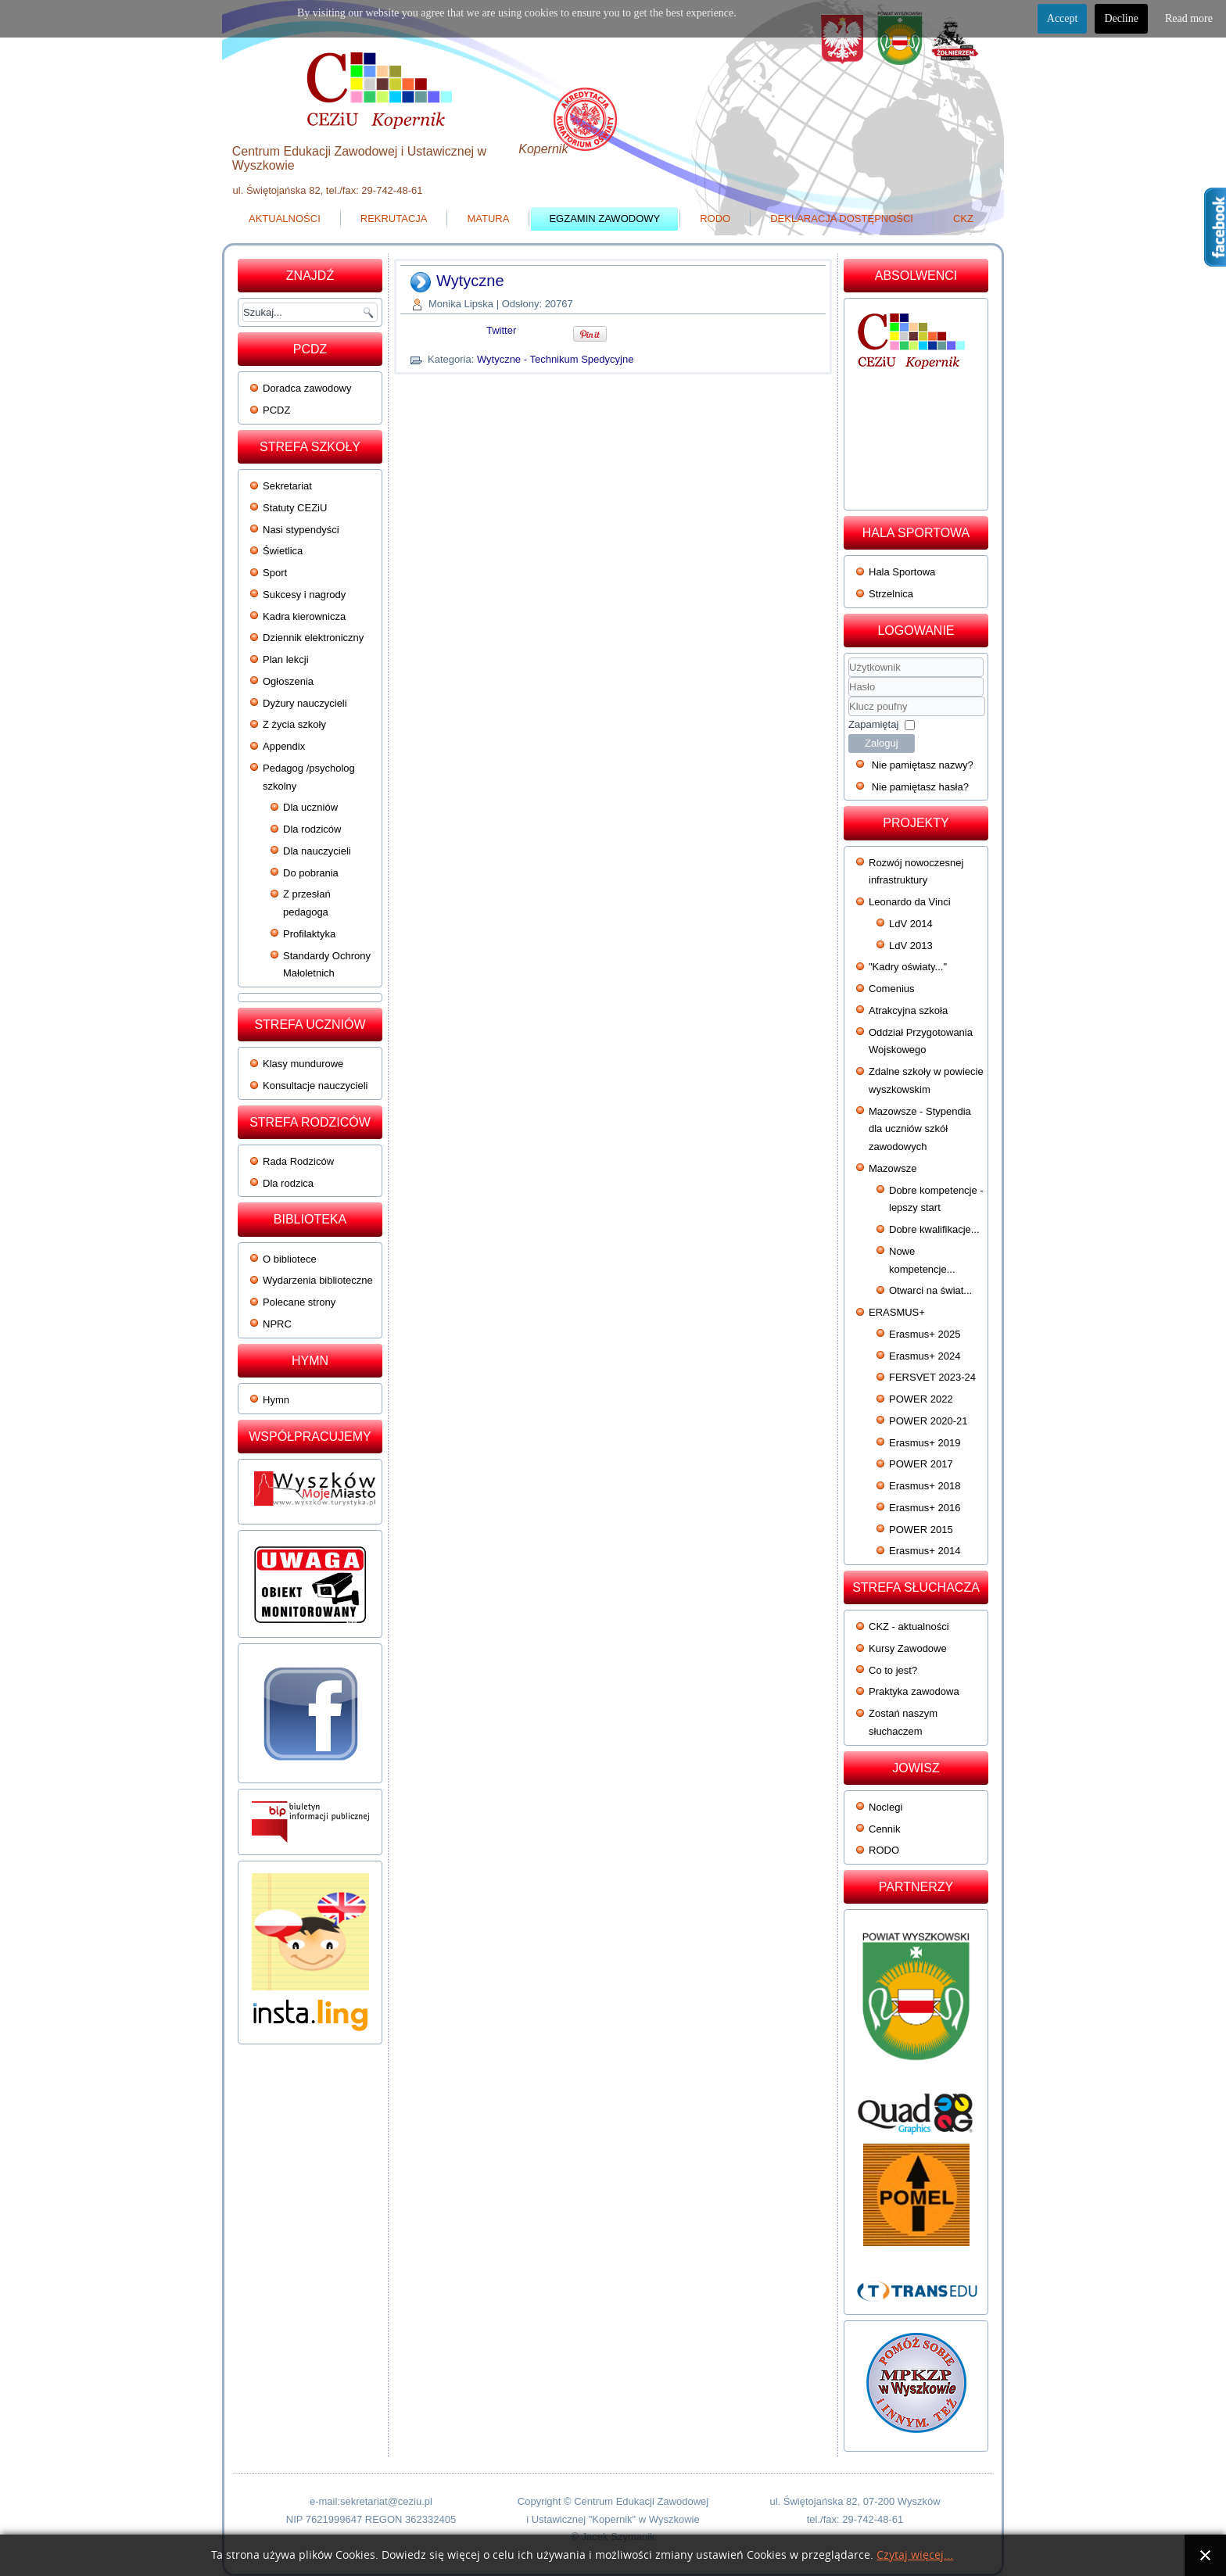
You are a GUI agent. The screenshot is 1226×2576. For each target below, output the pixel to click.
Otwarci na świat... (930, 1290)
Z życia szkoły (294, 724)
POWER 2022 (921, 1399)
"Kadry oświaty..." (908, 967)
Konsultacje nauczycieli (315, 1085)
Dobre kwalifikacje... (934, 1229)
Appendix (284, 746)
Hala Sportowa (902, 572)
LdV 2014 (911, 924)
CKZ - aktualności (909, 1626)
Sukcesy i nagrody (304, 594)
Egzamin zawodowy (604, 218)
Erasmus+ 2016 (924, 1508)
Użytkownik (848, 677)
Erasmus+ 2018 (924, 1486)
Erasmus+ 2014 (924, 1551)
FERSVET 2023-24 (932, 1377)
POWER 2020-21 (928, 1421)
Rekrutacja (394, 218)
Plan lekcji (286, 659)
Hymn (276, 1400)
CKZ (963, 218)
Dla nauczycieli (317, 851)
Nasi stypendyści (301, 530)
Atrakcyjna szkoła (908, 1010)
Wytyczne (470, 280)
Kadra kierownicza (304, 616)
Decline (1121, 18)
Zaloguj (881, 743)
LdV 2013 (911, 945)
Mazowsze (892, 1168)
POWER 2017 (921, 1464)
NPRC (277, 1324)
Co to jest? (893, 1670)
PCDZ (276, 410)
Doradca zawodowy (307, 388)
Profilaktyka (309, 934)
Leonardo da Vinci (910, 902)
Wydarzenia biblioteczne (318, 1280)
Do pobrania (311, 873)
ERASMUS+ (897, 1312)
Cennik (884, 1829)
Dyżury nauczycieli (305, 703)
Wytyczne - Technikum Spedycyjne (555, 359)
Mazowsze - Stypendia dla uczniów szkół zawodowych (920, 1129)
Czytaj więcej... (914, 2555)
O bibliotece (290, 1259)
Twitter (501, 330)
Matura (488, 218)
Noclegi (885, 1807)
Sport (275, 573)
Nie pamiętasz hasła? (920, 787)
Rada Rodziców (298, 1161)
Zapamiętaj (873, 724)
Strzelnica (891, 594)
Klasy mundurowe (303, 1063)
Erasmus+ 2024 (924, 1356)
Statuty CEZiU (295, 508)
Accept (1062, 18)
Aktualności (285, 218)
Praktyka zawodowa (914, 1691)
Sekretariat (287, 486)
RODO (715, 218)
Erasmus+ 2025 (924, 1334)
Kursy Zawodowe (908, 1648)
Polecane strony (299, 1302)
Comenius (892, 988)
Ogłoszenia (288, 681)
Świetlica (283, 551)
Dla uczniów (310, 807)
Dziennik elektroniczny (313, 637)
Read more (1189, 18)
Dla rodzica (288, 1183)
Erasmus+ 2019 (924, 1443)
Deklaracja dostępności (841, 218)
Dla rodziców (312, 829)
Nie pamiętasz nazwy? (922, 765)
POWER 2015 (921, 1529)
